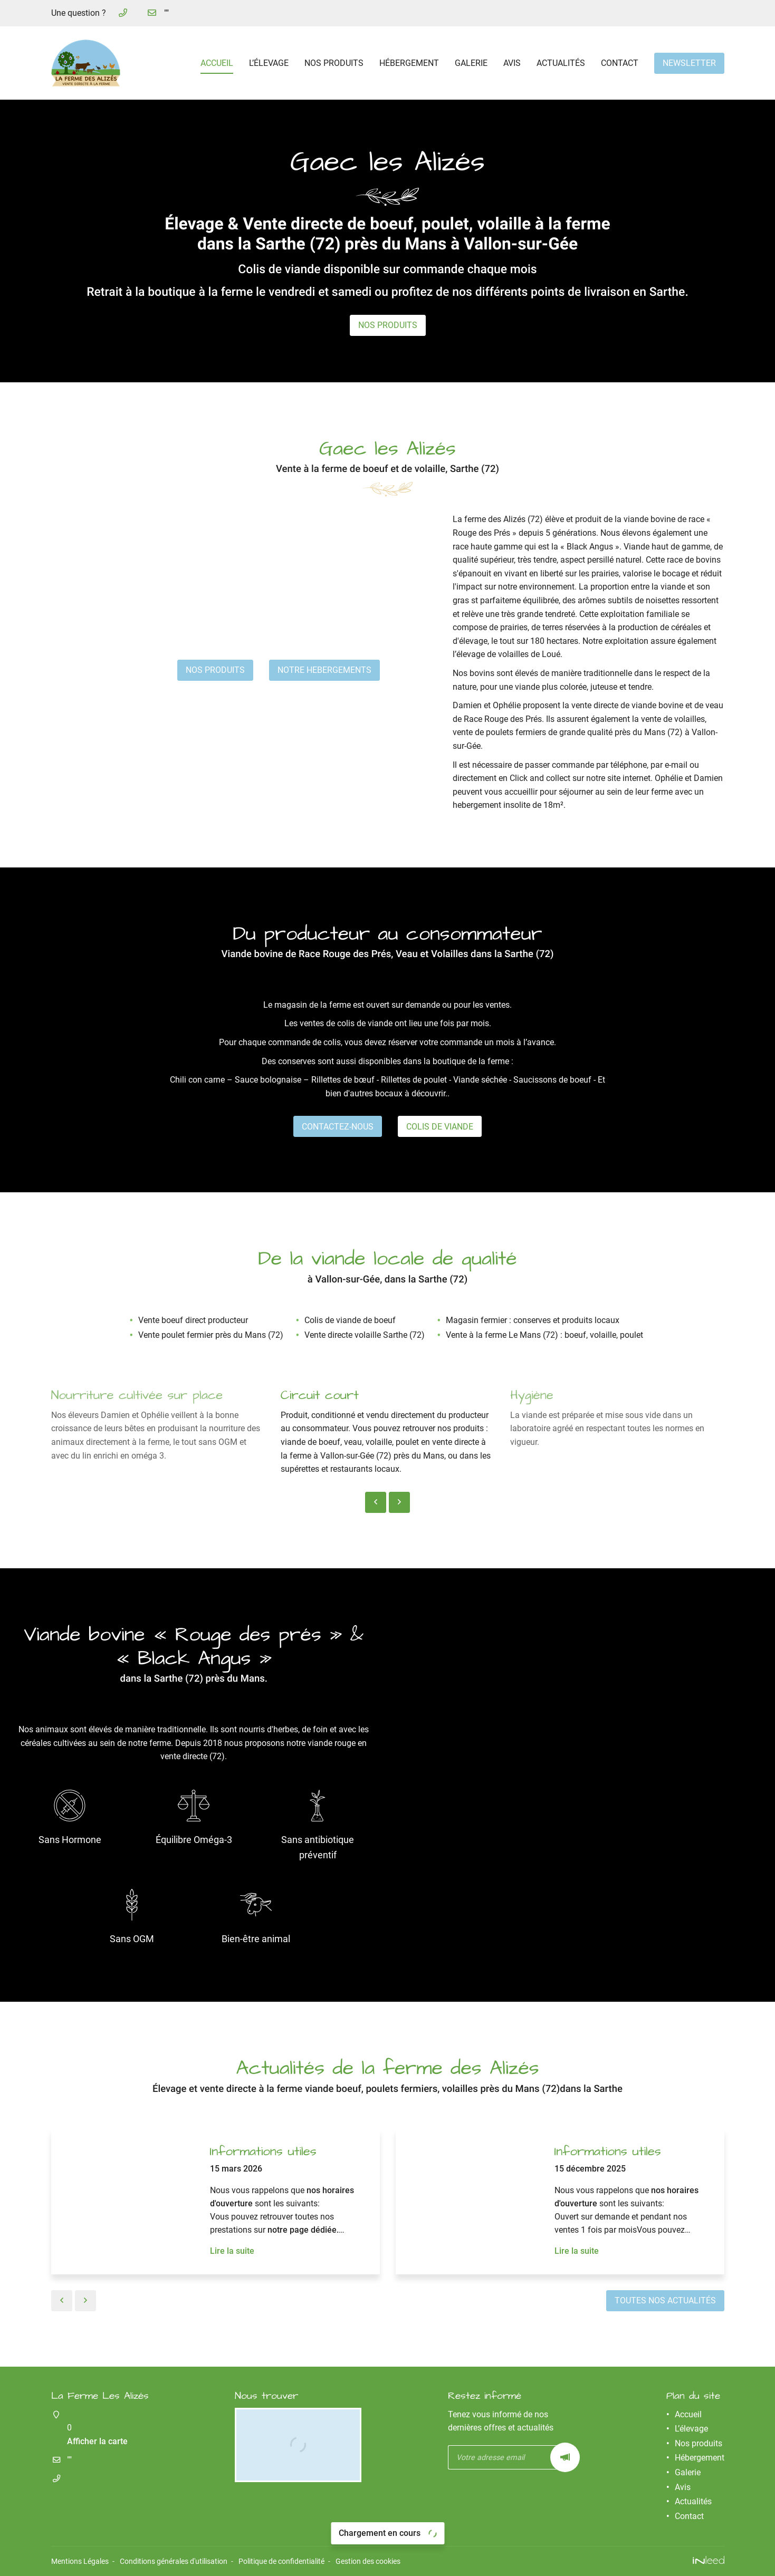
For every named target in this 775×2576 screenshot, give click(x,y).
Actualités (561, 63)
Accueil (216, 63)
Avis (512, 63)
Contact (619, 63)
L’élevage (269, 63)
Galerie (471, 63)
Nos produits (333, 63)
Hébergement (409, 63)
